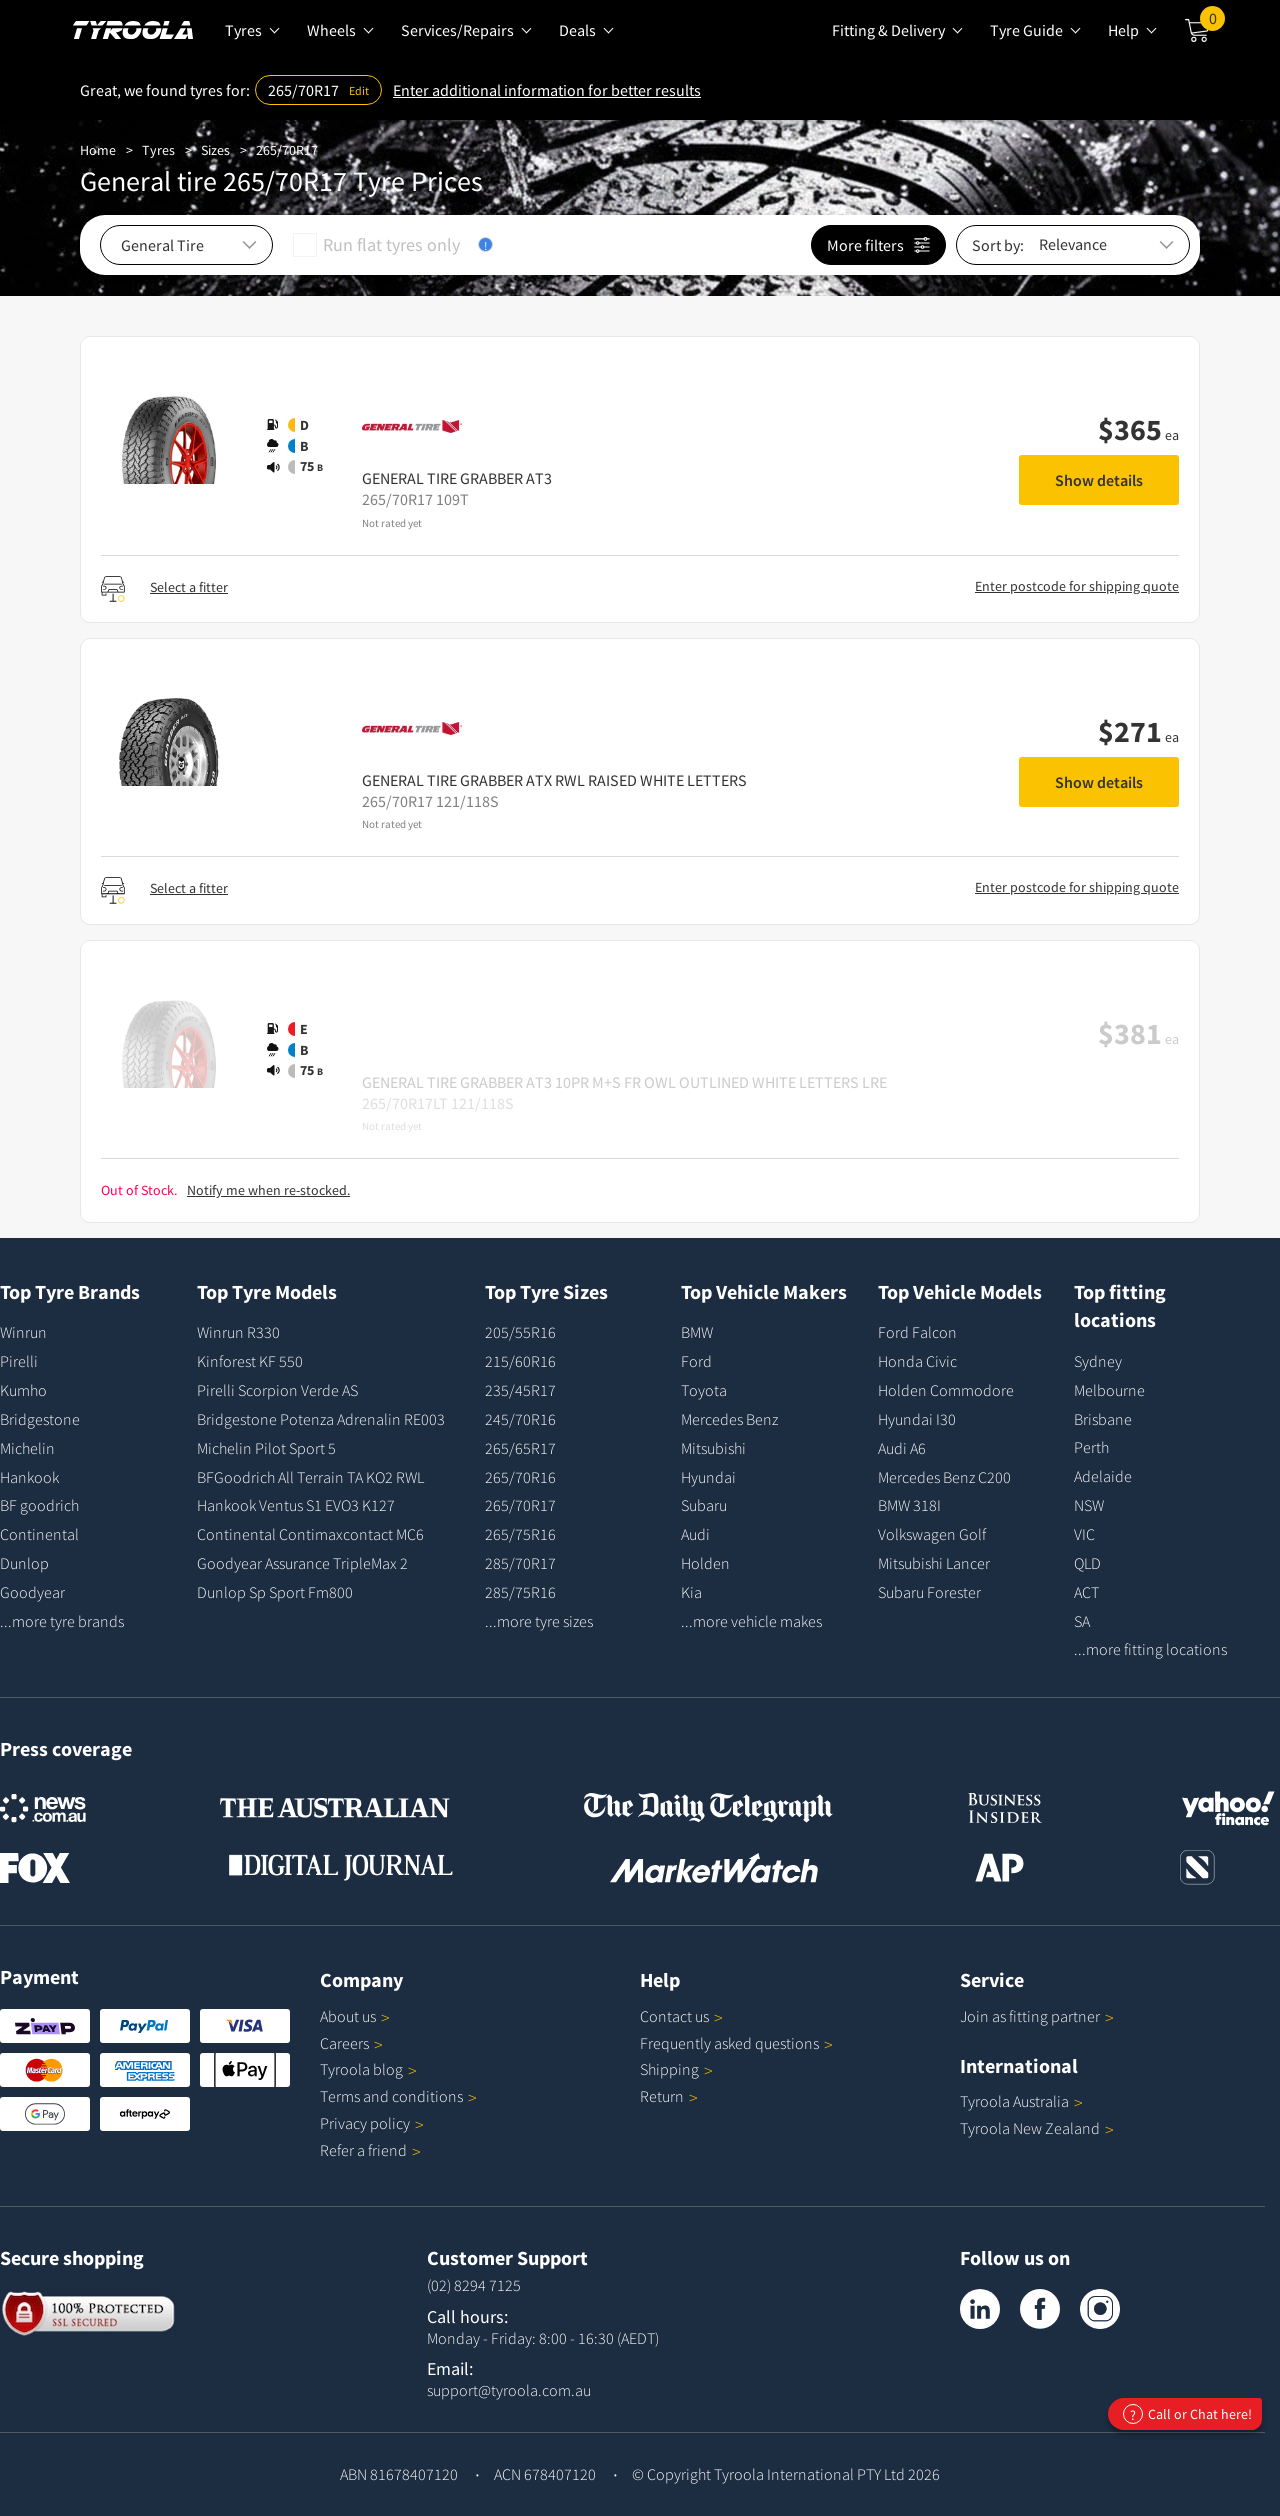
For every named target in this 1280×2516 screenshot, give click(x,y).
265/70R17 (287, 150)
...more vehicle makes (751, 1621)
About (355, 2016)
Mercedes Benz (729, 1419)
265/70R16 (520, 1477)
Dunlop (24, 1563)
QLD (1087, 1563)
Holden (705, 1563)
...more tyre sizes (539, 1621)
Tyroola (368, 2069)
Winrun (23, 1332)
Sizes (215, 150)
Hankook (29, 1477)
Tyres (158, 150)
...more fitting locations (1150, 1649)
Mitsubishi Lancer (934, 1563)
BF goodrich (39, 1505)
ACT (1086, 1592)
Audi (695, 1534)
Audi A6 (902, 1448)
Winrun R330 (238, 1332)
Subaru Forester (929, 1592)
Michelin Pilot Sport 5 (266, 1448)
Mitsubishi (713, 1448)
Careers (344, 2043)
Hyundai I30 (917, 1419)
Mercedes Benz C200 (944, 1477)
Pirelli (19, 1361)
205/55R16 (520, 1332)
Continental (39, 1534)
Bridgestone (40, 1419)
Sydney (1098, 1361)
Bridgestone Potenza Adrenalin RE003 (321, 1419)
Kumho (23, 1390)
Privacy (372, 2123)
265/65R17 (520, 1448)
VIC (1084, 1534)
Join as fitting (1037, 2016)
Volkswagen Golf (932, 1534)
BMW (697, 1332)
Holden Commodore (946, 1390)
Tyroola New (1037, 2128)
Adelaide (1103, 1476)
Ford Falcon (917, 1332)
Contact (681, 2016)
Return (662, 2096)
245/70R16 (520, 1419)
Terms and (398, 2096)
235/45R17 (520, 1390)
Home (98, 150)
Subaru (704, 1505)
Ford (696, 1361)
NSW (1089, 1505)
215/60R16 (520, 1361)
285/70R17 (520, 1563)
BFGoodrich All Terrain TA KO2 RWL (310, 1477)
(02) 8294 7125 (474, 2285)
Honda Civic (917, 1361)
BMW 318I (909, 1505)
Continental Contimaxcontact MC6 (310, 1534)
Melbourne (1109, 1390)
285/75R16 (520, 1592)
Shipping (669, 2069)
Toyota (704, 1390)
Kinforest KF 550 (250, 1361)
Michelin (27, 1448)
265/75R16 (520, 1534)
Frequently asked (736, 2043)
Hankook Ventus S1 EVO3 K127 (296, 1505)
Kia (691, 1592)
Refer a (370, 2150)
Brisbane (1103, 1419)
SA (1082, 1621)
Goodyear (32, 1592)
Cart (1212, 23)
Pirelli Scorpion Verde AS (277, 1390)
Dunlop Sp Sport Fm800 (275, 1592)
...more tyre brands (62, 1621)
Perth (1091, 1447)
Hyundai (708, 1477)
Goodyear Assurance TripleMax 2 (302, 1563)
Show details (1099, 480)
